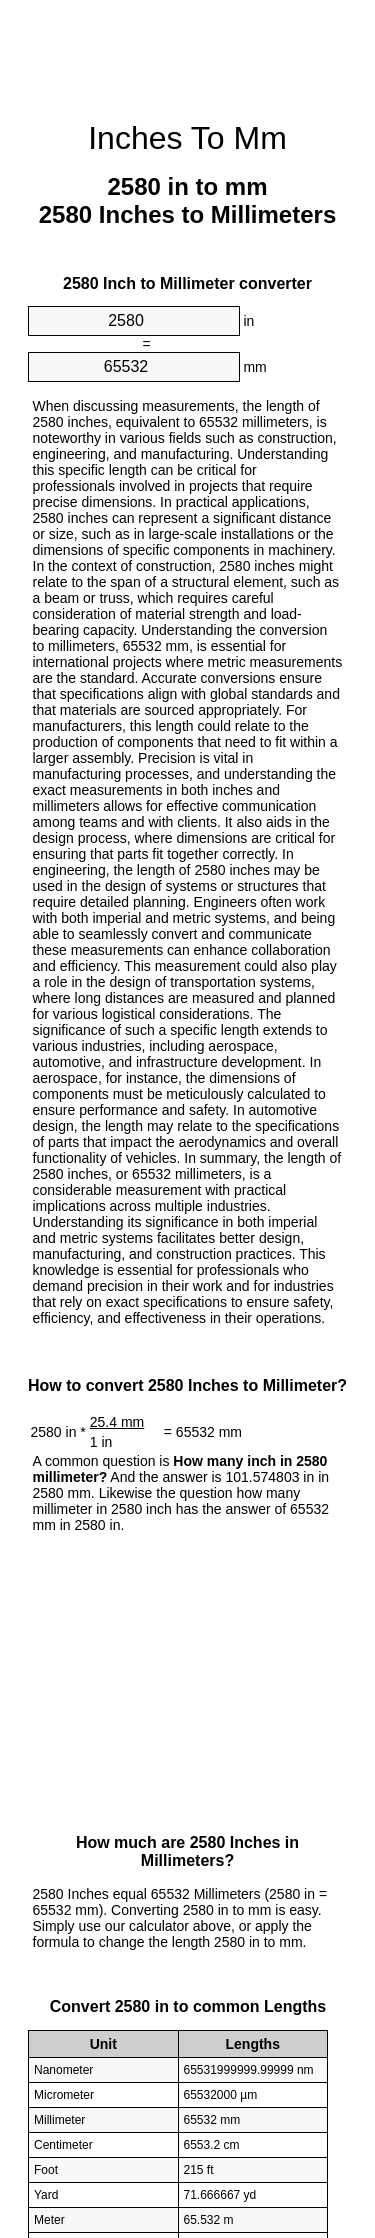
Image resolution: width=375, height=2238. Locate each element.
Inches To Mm (187, 138)
